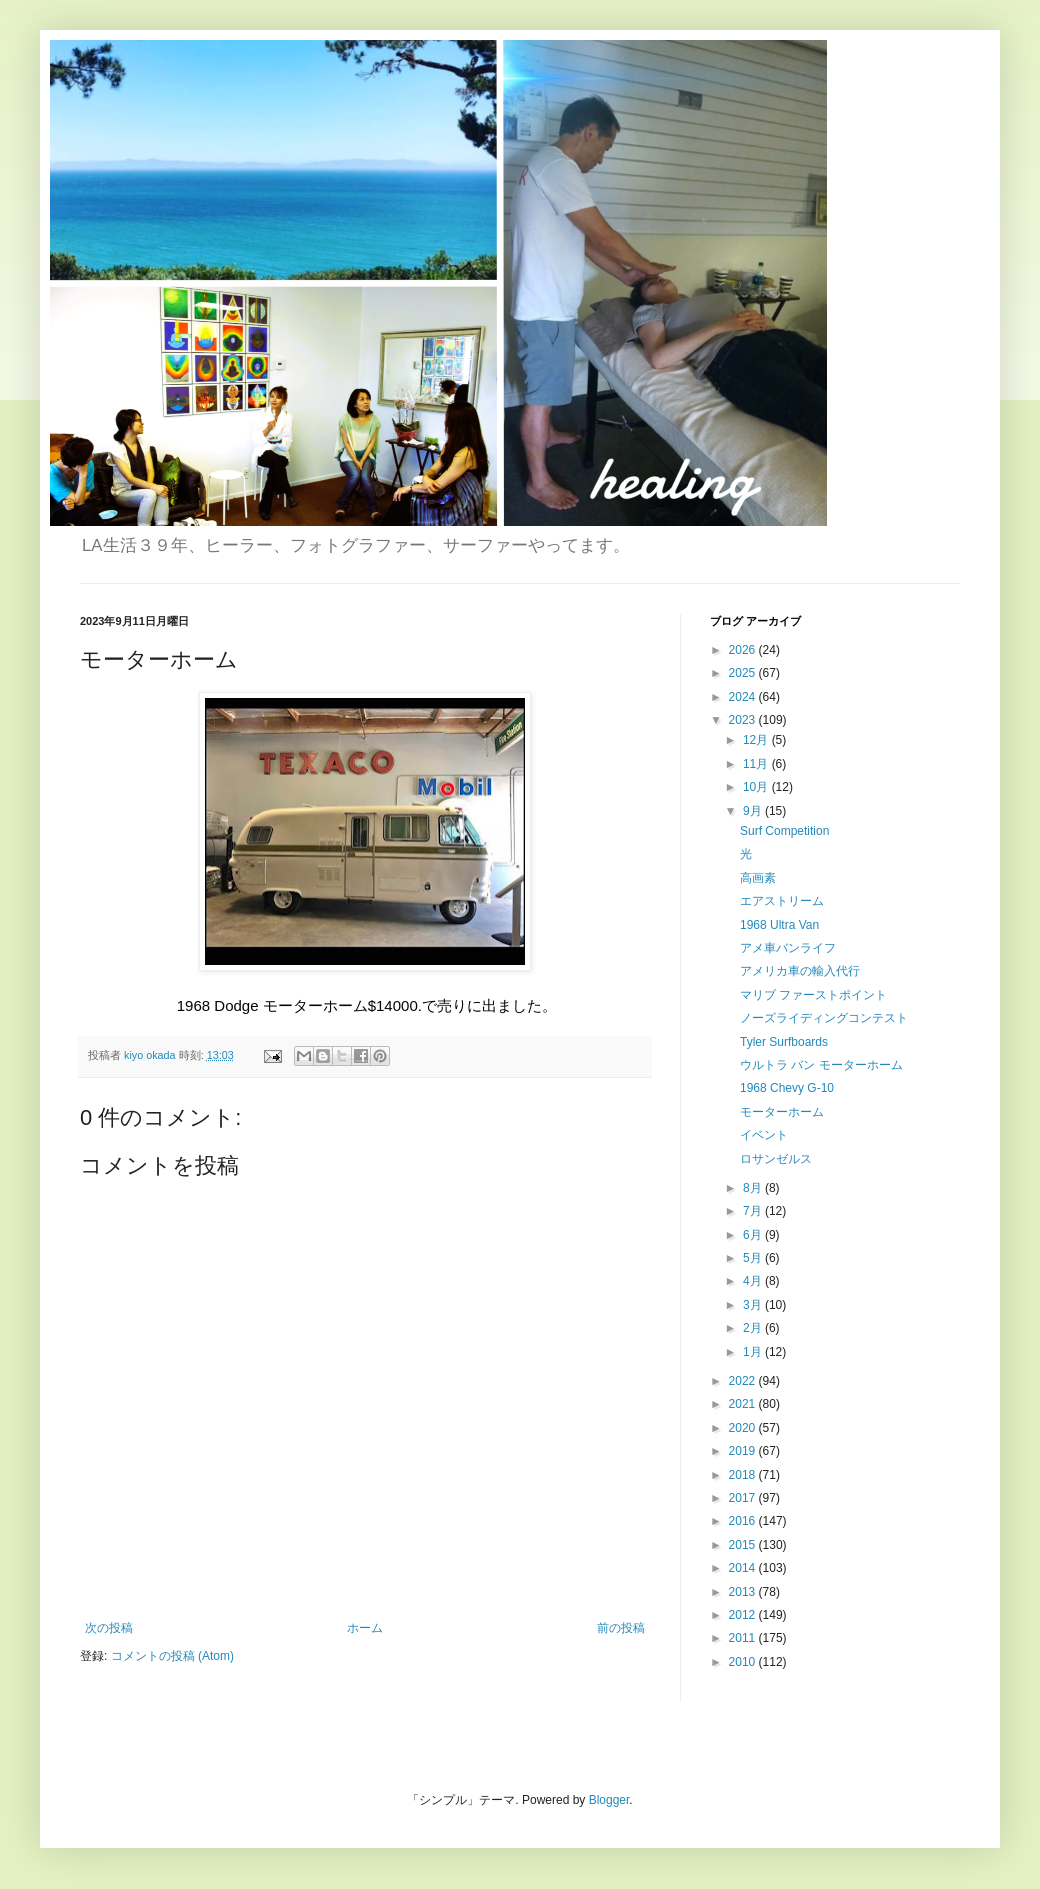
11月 (757, 764)
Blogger (609, 1800)
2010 (744, 1662)
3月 (754, 1305)
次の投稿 (109, 1628)
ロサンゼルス (776, 1159)
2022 (744, 1381)
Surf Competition (784, 831)
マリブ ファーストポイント (813, 995)
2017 (744, 1498)
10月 (757, 787)
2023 (744, 720)
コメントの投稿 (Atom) (172, 1656)
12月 (757, 740)
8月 (754, 1188)
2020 (744, 1428)
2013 (744, 1592)
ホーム (365, 1628)
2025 (744, 673)
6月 (754, 1235)
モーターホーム (782, 1112)
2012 (744, 1615)
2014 (744, 1568)
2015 (744, 1545)
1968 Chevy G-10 (787, 1088)
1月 (754, 1352)
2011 (744, 1638)
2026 (744, 650)
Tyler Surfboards (784, 1042)
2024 (744, 697)
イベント (764, 1135)
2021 (744, 1404)
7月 (754, 1211)
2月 (754, 1328)
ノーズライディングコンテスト (824, 1018)
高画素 (758, 878)
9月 (754, 811)
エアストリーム (782, 901)
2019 (744, 1451)
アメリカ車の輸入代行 (800, 971)
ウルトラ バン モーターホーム (821, 1065)
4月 (754, 1281)
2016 (744, 1521)
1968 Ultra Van (779, 925)
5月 (754, 1258)
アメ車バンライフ (788, 948)
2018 (744, 1475)
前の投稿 (621, 1628)
